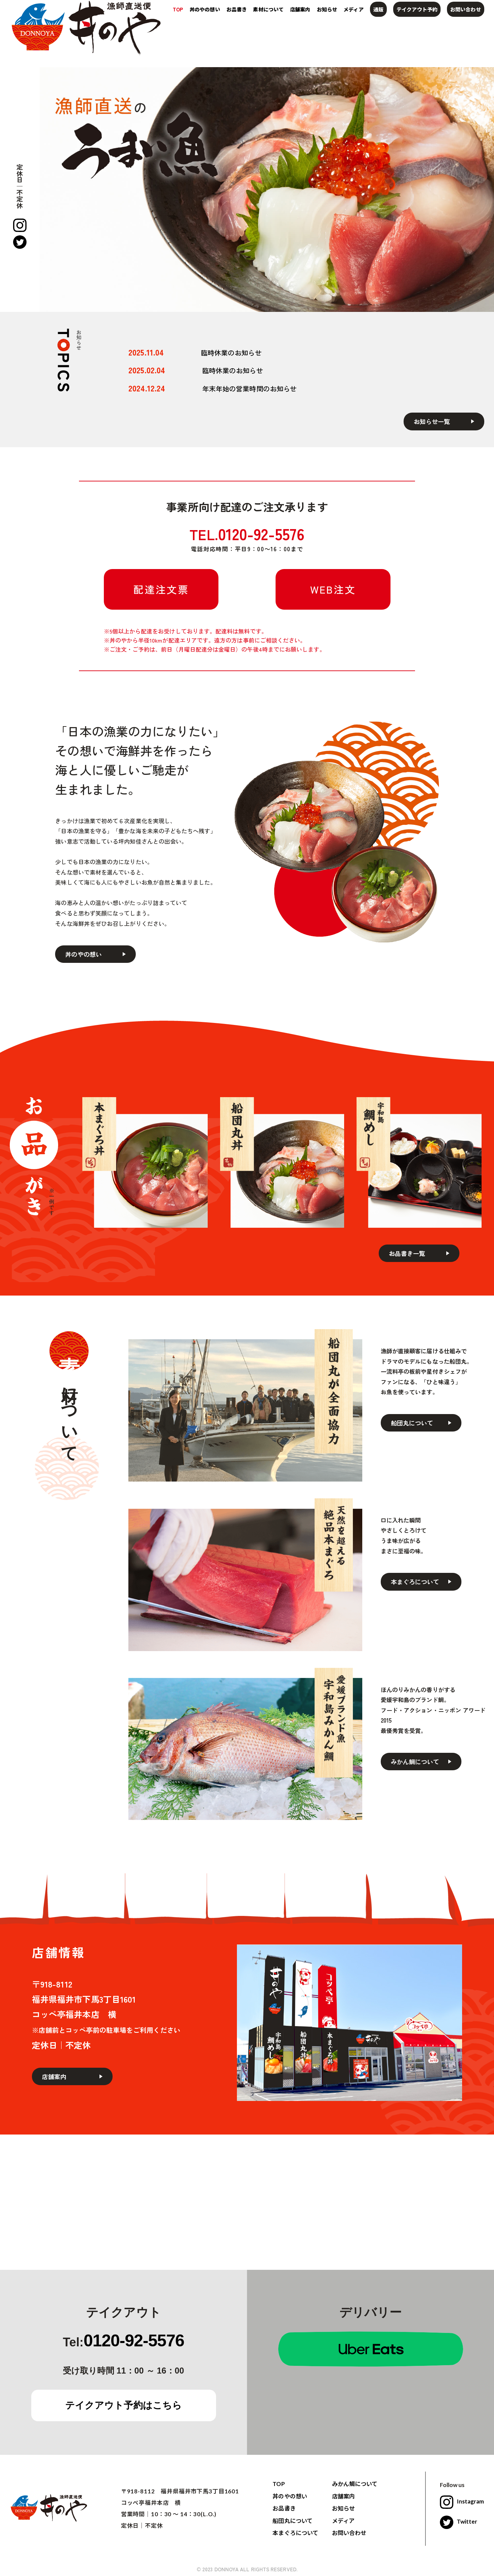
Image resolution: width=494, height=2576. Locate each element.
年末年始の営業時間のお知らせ (249, 388)
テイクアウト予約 (417, 9)
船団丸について (412, 1422)
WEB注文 (333, 589)
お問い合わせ (465, 9)
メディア (353, 9)
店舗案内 (300, 9)
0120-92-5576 (134, 2340)
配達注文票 (161, 589)
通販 (378, 9)
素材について (268, 9)
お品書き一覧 (407, 1253)
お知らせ (327, 9)
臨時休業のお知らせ (231, 353)
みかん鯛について (415, 1761)
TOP (178, 9)
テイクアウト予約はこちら (123, 2405)
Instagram (462, 2501)
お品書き (237, 9)
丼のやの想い (205, 9)
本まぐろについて (415, 1581)
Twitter (459, 2521)
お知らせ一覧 (432, 421)
